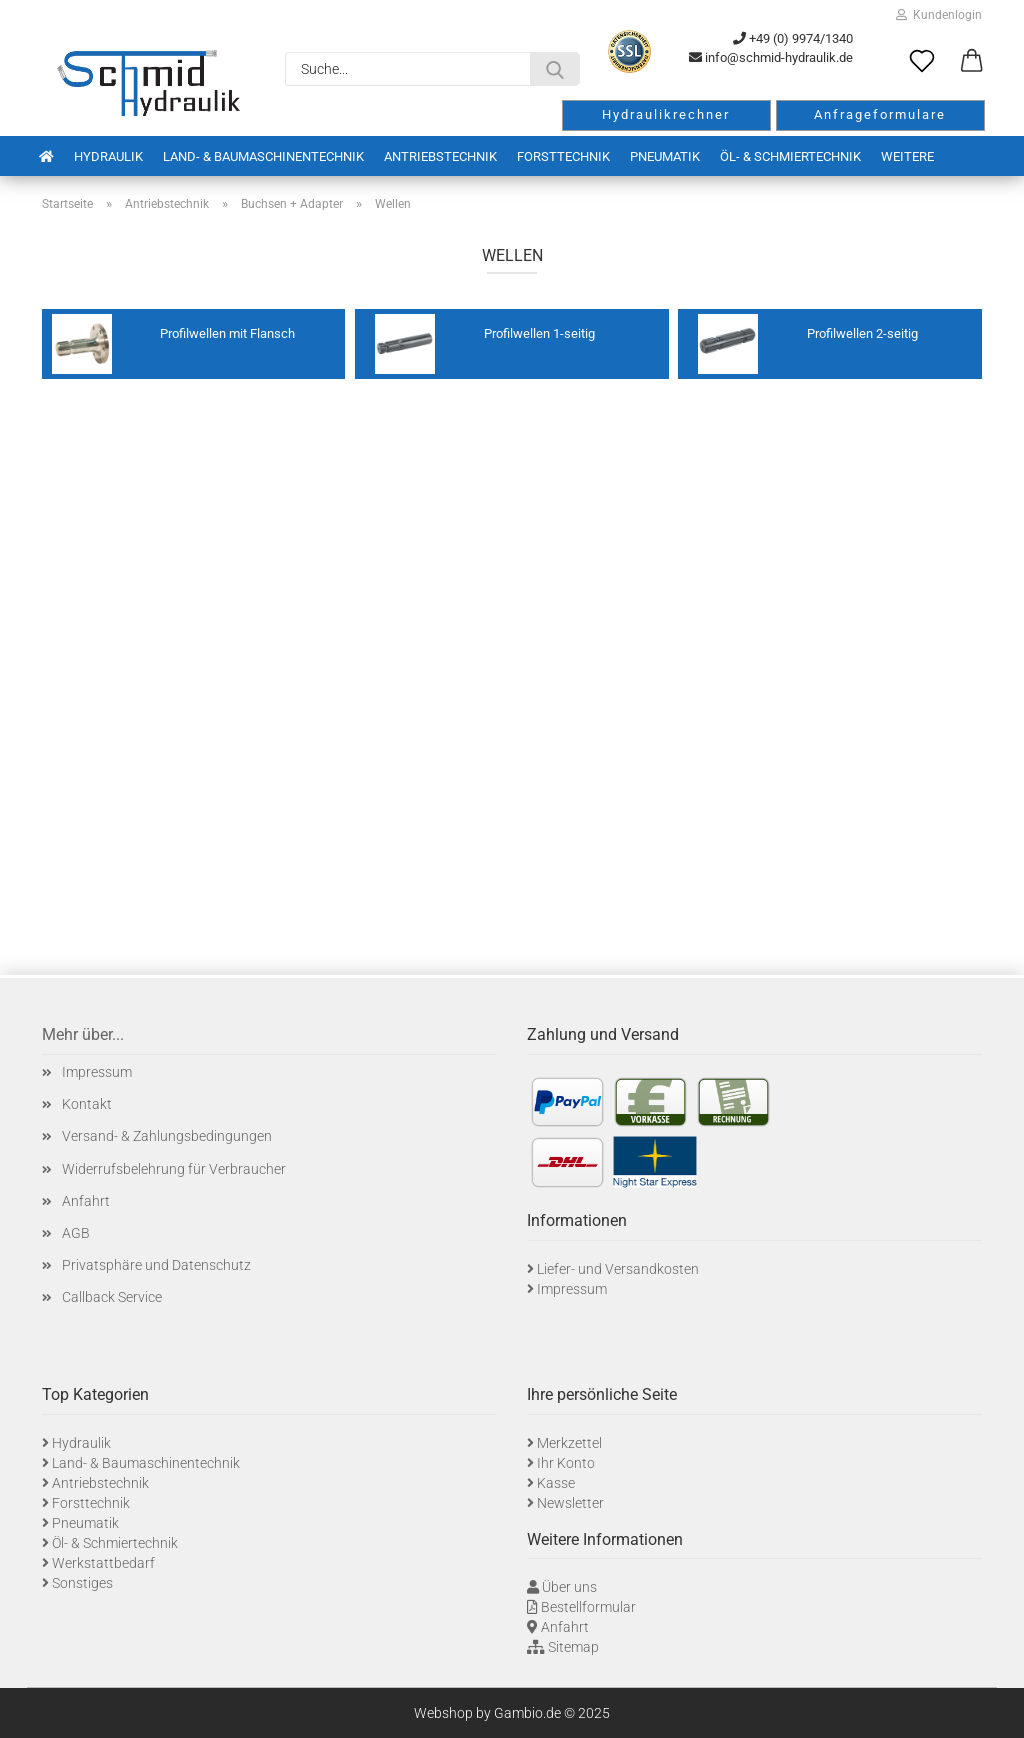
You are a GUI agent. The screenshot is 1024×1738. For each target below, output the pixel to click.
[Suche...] (555, 69)
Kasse (556, 1483)
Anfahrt (86, 1201)
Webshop (443, 1713)
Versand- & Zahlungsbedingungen (167, 1136)
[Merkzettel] (922, 62)
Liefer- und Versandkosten (618, 1269)
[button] (972, 62)
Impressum (97, 1072)
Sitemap (573, 1647)
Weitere (907, 156)
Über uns (569, 1587)
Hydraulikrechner (666, 114)
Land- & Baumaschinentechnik (263, 156)
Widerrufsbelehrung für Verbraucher (174, 1169)
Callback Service (112, 1297)
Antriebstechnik (440, 156)
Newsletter (570, 1503)
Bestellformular (588, 1607)
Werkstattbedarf (103, 1563)
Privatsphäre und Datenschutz (156, 1265)
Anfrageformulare (880, 114)
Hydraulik (108, 156)
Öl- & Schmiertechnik (790, 156)
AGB (76, 1233)
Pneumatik (665, 156)
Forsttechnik (563, 156)
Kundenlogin (939, 15)
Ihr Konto (566, 1463)
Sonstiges (82, 1583)
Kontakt (87, 1104)
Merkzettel (569, 1443)
